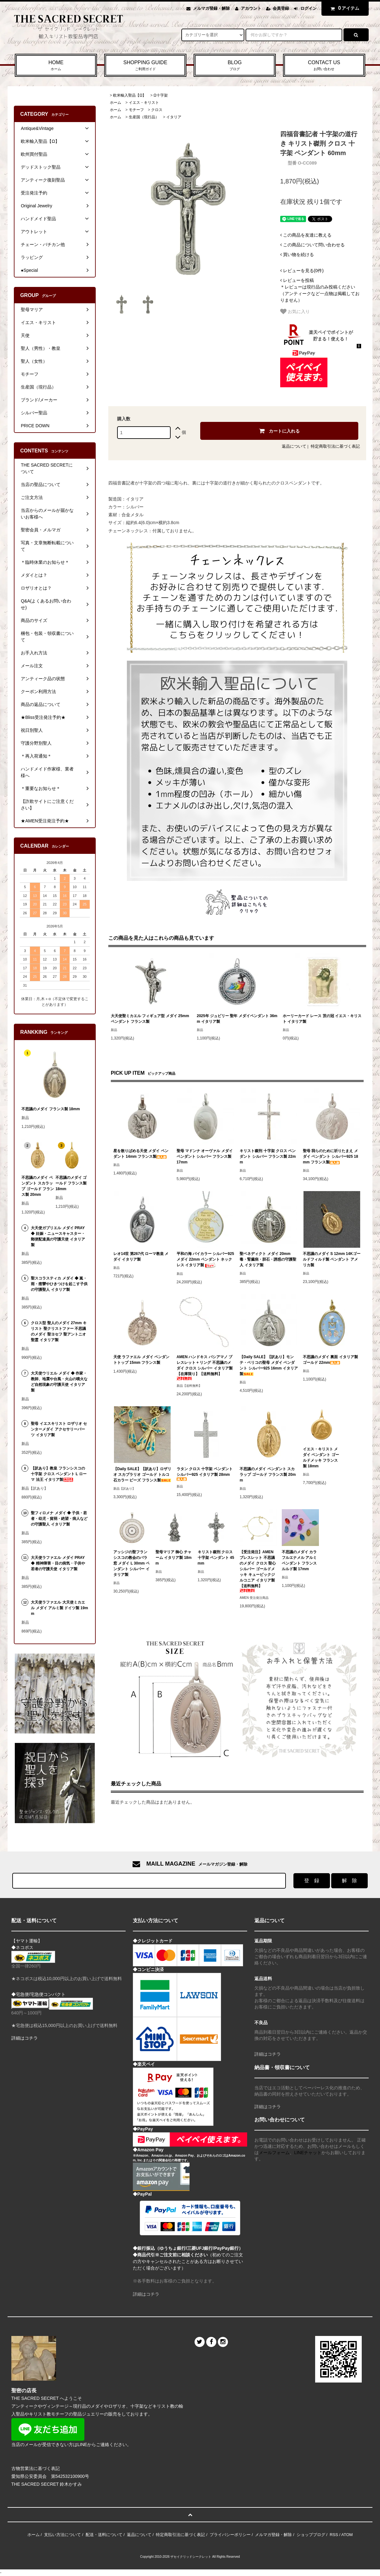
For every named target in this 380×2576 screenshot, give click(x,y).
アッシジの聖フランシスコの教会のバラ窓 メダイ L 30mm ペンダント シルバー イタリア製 (131, 1563)
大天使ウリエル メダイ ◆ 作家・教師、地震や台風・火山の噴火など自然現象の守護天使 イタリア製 (59, 1381)
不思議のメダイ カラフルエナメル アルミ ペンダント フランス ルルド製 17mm (299, 1560)
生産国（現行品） (144, 117)
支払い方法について (62, 2534)
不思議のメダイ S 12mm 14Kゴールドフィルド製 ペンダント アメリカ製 (331, 1259)
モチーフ (136, 110)
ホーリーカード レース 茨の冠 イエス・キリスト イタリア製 (322, 1019)
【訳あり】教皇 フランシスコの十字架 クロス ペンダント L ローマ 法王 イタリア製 (58, 1474)
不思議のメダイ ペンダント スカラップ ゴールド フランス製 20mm (268, 1474)
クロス (156, 110)
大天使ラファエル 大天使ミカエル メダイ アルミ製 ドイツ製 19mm (59, 1608)
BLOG (235, 66)
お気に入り (295, 311)
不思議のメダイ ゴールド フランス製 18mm (71, 1183)
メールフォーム (274, 2152)
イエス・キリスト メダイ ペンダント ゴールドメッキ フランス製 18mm (321, 1457)
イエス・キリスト (144, 102)
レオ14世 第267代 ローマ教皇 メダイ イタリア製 (140, 1257)
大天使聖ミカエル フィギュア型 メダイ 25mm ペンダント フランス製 (150, 1019)
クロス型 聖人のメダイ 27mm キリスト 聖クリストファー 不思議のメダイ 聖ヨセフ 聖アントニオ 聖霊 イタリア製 (59, 1331)
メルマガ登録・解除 (211, 8)
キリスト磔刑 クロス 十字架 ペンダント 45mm (216, 1557)
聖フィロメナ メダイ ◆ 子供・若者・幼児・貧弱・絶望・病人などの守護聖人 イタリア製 (59, 1518)
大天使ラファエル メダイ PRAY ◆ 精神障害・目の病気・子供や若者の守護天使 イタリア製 (58, 1563)
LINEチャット (307, 2152)
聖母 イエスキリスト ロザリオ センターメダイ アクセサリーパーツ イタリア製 (59, 1429)
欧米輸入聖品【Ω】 (129, 95)
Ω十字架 (161, 95)
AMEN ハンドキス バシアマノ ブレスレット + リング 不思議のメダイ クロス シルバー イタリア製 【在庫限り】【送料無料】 (205, 1367)
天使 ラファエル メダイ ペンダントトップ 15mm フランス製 (141, 1360)
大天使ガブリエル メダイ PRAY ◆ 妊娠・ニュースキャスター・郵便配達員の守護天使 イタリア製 (58, 1236)
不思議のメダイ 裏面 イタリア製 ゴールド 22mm (330, 1360)
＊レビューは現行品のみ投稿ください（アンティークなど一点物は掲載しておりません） (320, 290)
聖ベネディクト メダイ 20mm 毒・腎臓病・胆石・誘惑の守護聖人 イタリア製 (268, 1259)
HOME (56, 66)
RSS (334, 2534)
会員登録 (281, 8)
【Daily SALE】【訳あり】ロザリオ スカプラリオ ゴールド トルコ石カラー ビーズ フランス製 (142, 1474)
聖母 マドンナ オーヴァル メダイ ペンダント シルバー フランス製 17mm (205, 1156)
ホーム (115, 102)
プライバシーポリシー (230, 2534)
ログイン (308, 8)
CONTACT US (324, 66)
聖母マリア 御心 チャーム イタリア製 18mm (174, 1557)
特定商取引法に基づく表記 (335, 446)
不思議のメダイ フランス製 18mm (50, 1109)
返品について (294, 446)
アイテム (343, 8)
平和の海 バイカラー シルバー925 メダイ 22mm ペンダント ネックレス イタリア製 (205, 1260)
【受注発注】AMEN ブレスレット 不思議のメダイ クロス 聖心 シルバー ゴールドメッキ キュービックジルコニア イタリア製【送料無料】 (258, 1571)
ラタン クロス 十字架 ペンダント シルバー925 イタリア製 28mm (205, 1474)
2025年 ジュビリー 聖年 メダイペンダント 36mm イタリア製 (237, 1019)
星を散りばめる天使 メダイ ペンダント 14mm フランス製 (140, 1154)
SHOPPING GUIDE (145, 66)
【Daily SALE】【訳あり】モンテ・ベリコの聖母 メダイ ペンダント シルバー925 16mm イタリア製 (269, 1365)
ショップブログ (311, 2534)
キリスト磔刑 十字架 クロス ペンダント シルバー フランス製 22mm (268, 1156)
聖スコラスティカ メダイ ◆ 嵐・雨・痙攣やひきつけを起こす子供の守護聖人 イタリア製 (59, 1284)
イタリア (173, 117)
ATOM (347, 2534)
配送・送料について (104, 2534)
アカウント (251, 8)
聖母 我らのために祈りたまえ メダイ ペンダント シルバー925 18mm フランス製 (330, 1156)
